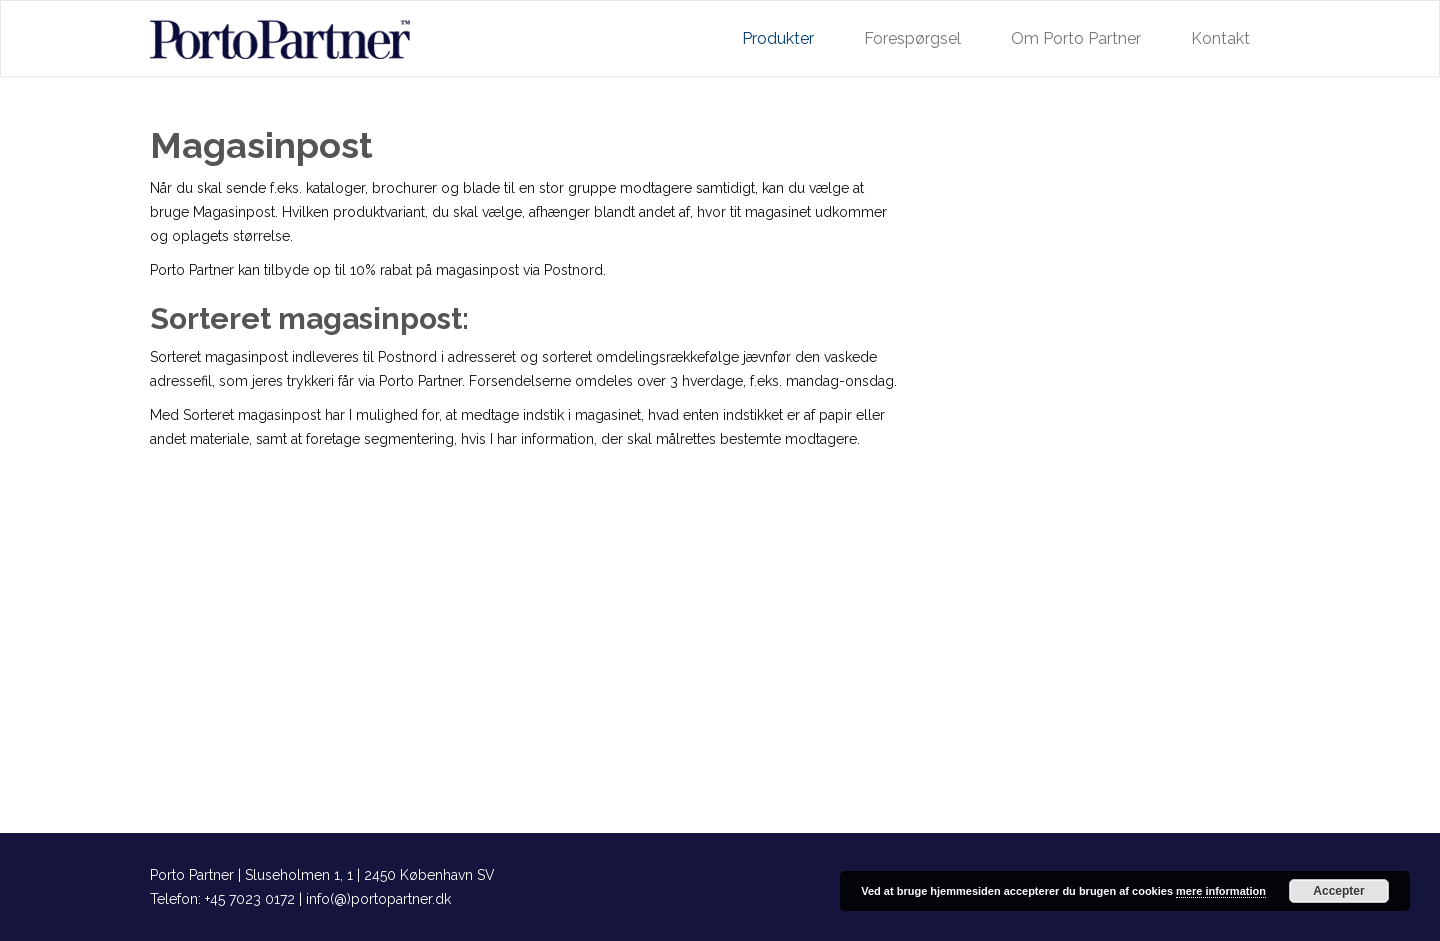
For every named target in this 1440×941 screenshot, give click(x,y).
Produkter (778, 38)
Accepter (1338, 891)
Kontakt (1220, 38)
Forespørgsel (912, 38)
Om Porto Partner (1076, 38)
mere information (1221, 891)
